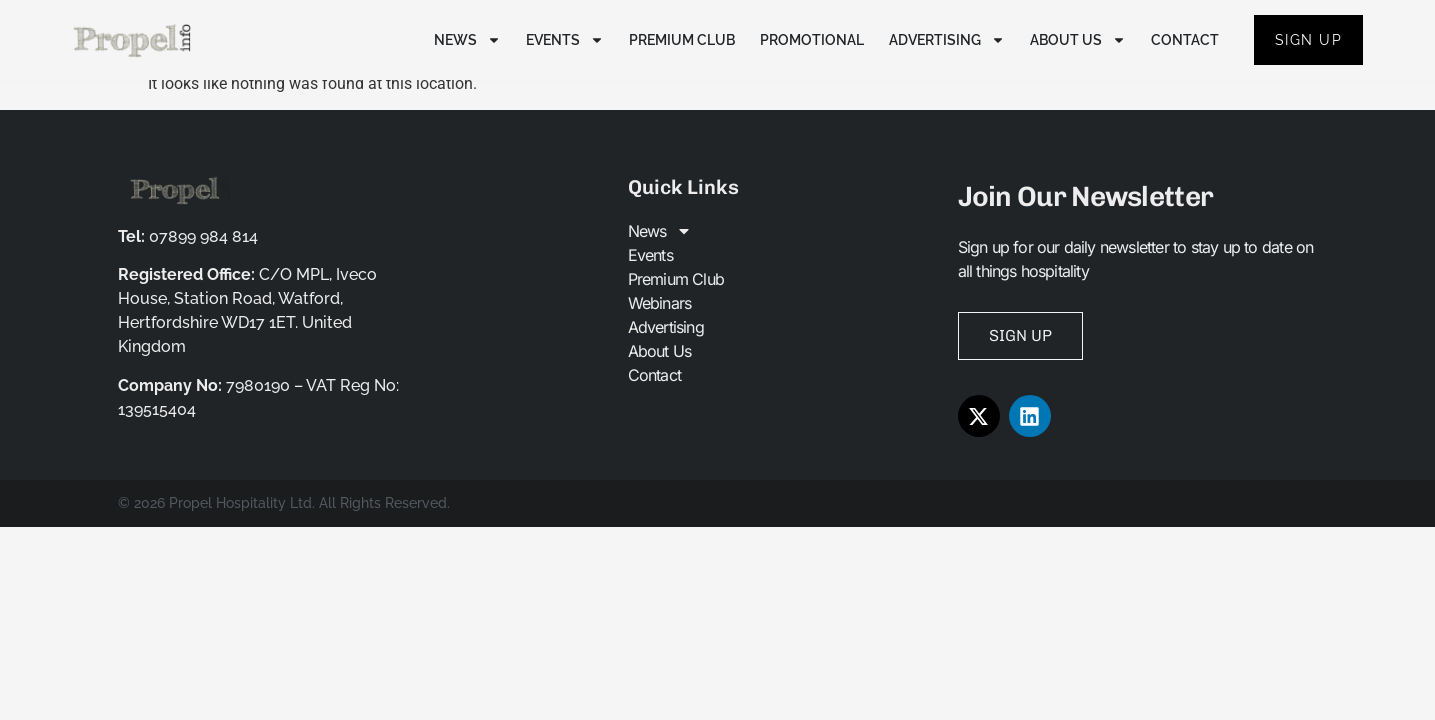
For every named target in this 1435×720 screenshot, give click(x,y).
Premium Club (682, 40)
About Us (1078, 40)
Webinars (660, 303)
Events (565, 40)
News (467, 40)
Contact (1185, 40)
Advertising (947, 40)
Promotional (812, 40)
